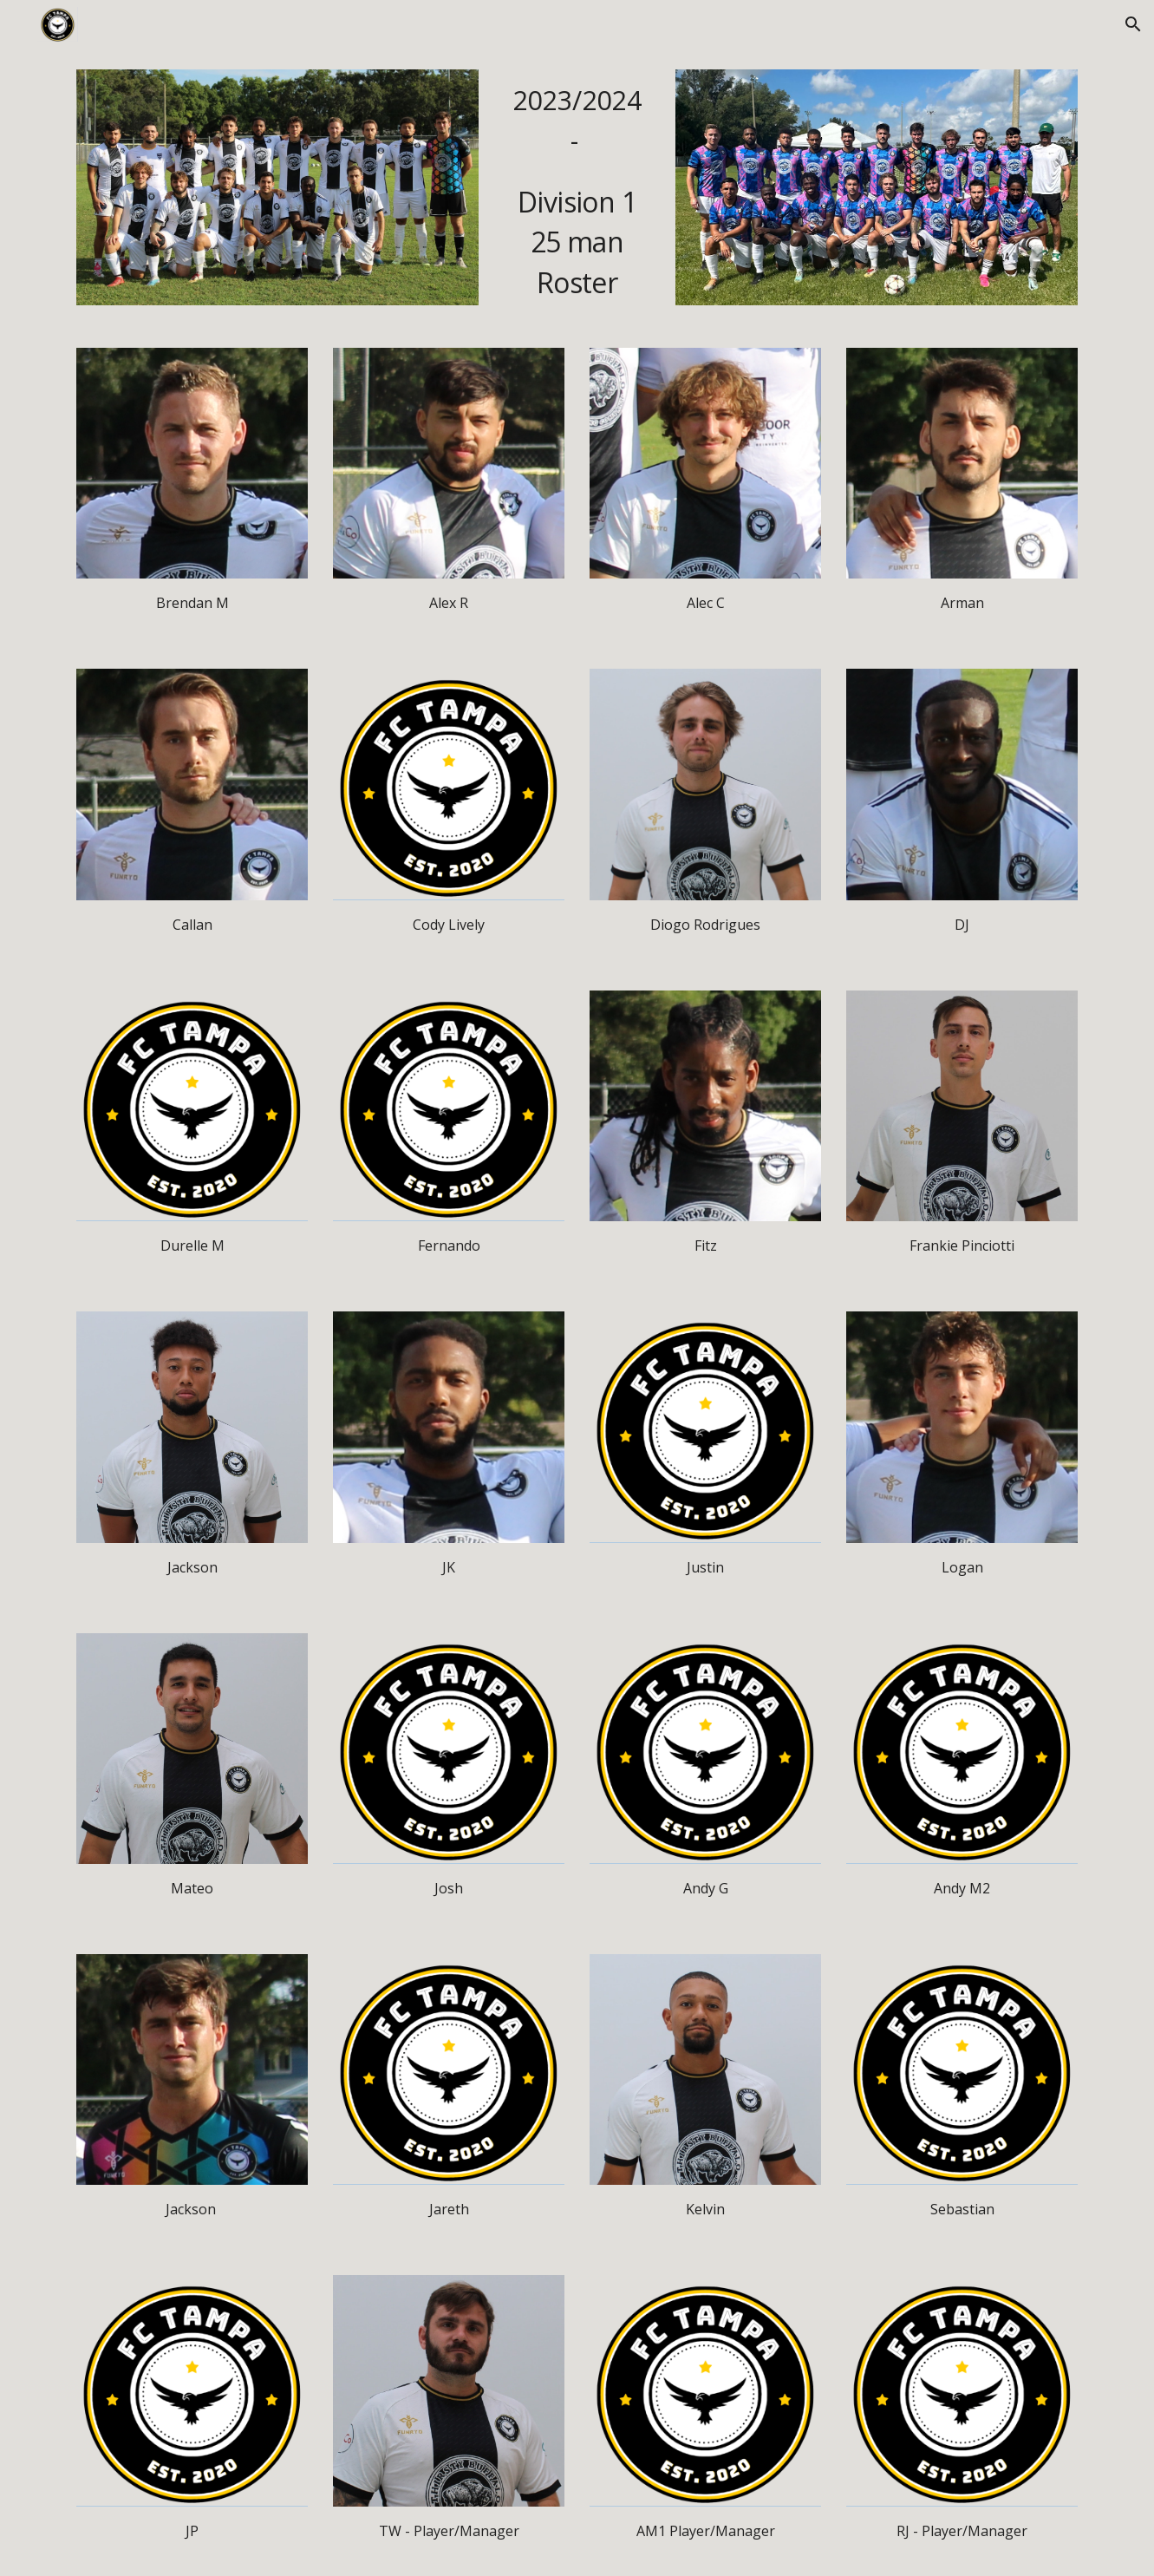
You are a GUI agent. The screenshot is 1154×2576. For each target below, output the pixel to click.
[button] (1133, 24)
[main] (577, 187)
